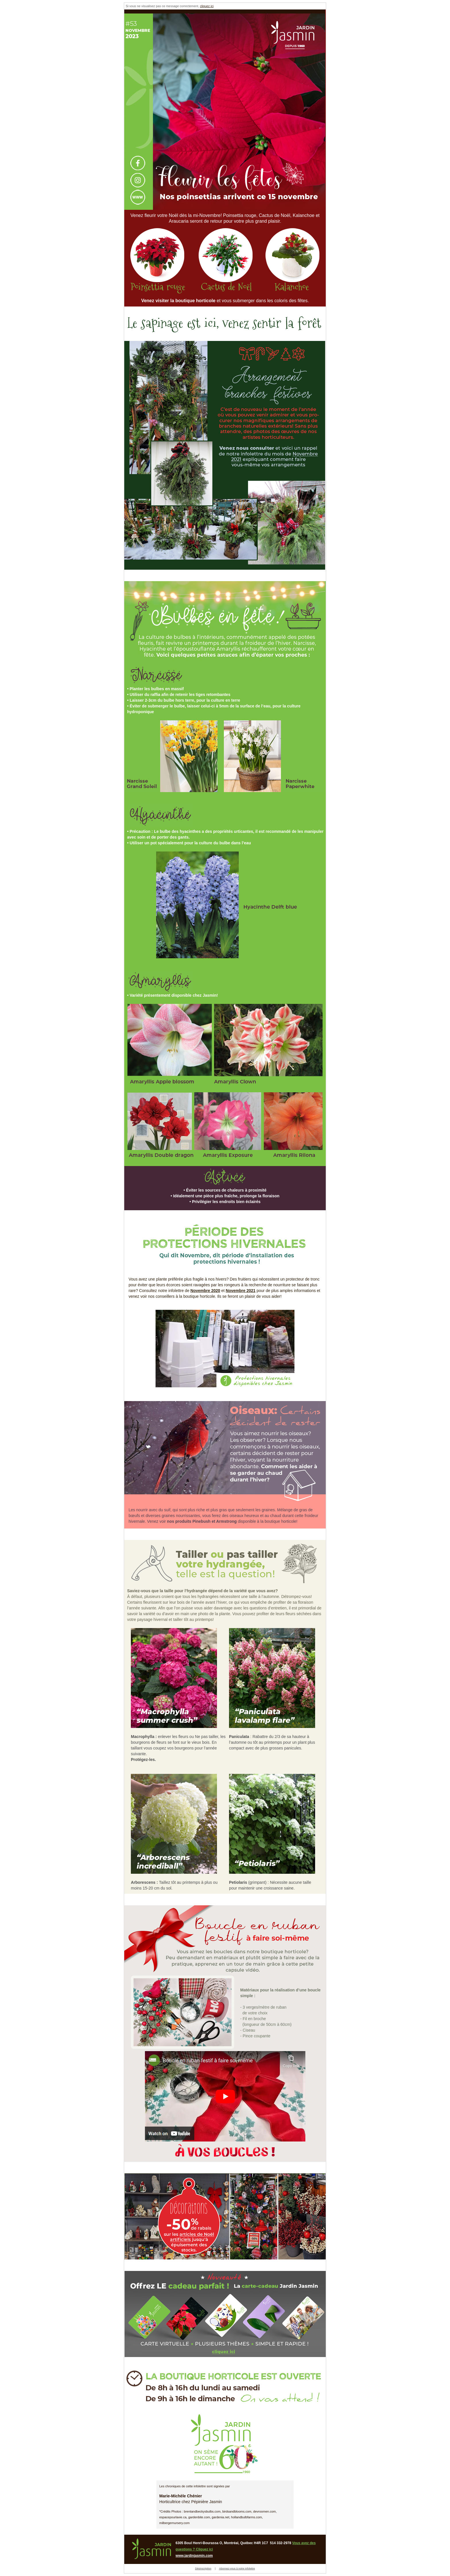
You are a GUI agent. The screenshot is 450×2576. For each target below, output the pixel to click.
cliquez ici (207, 6)
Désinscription (203, 2568)
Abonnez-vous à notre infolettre (237, 2568)
